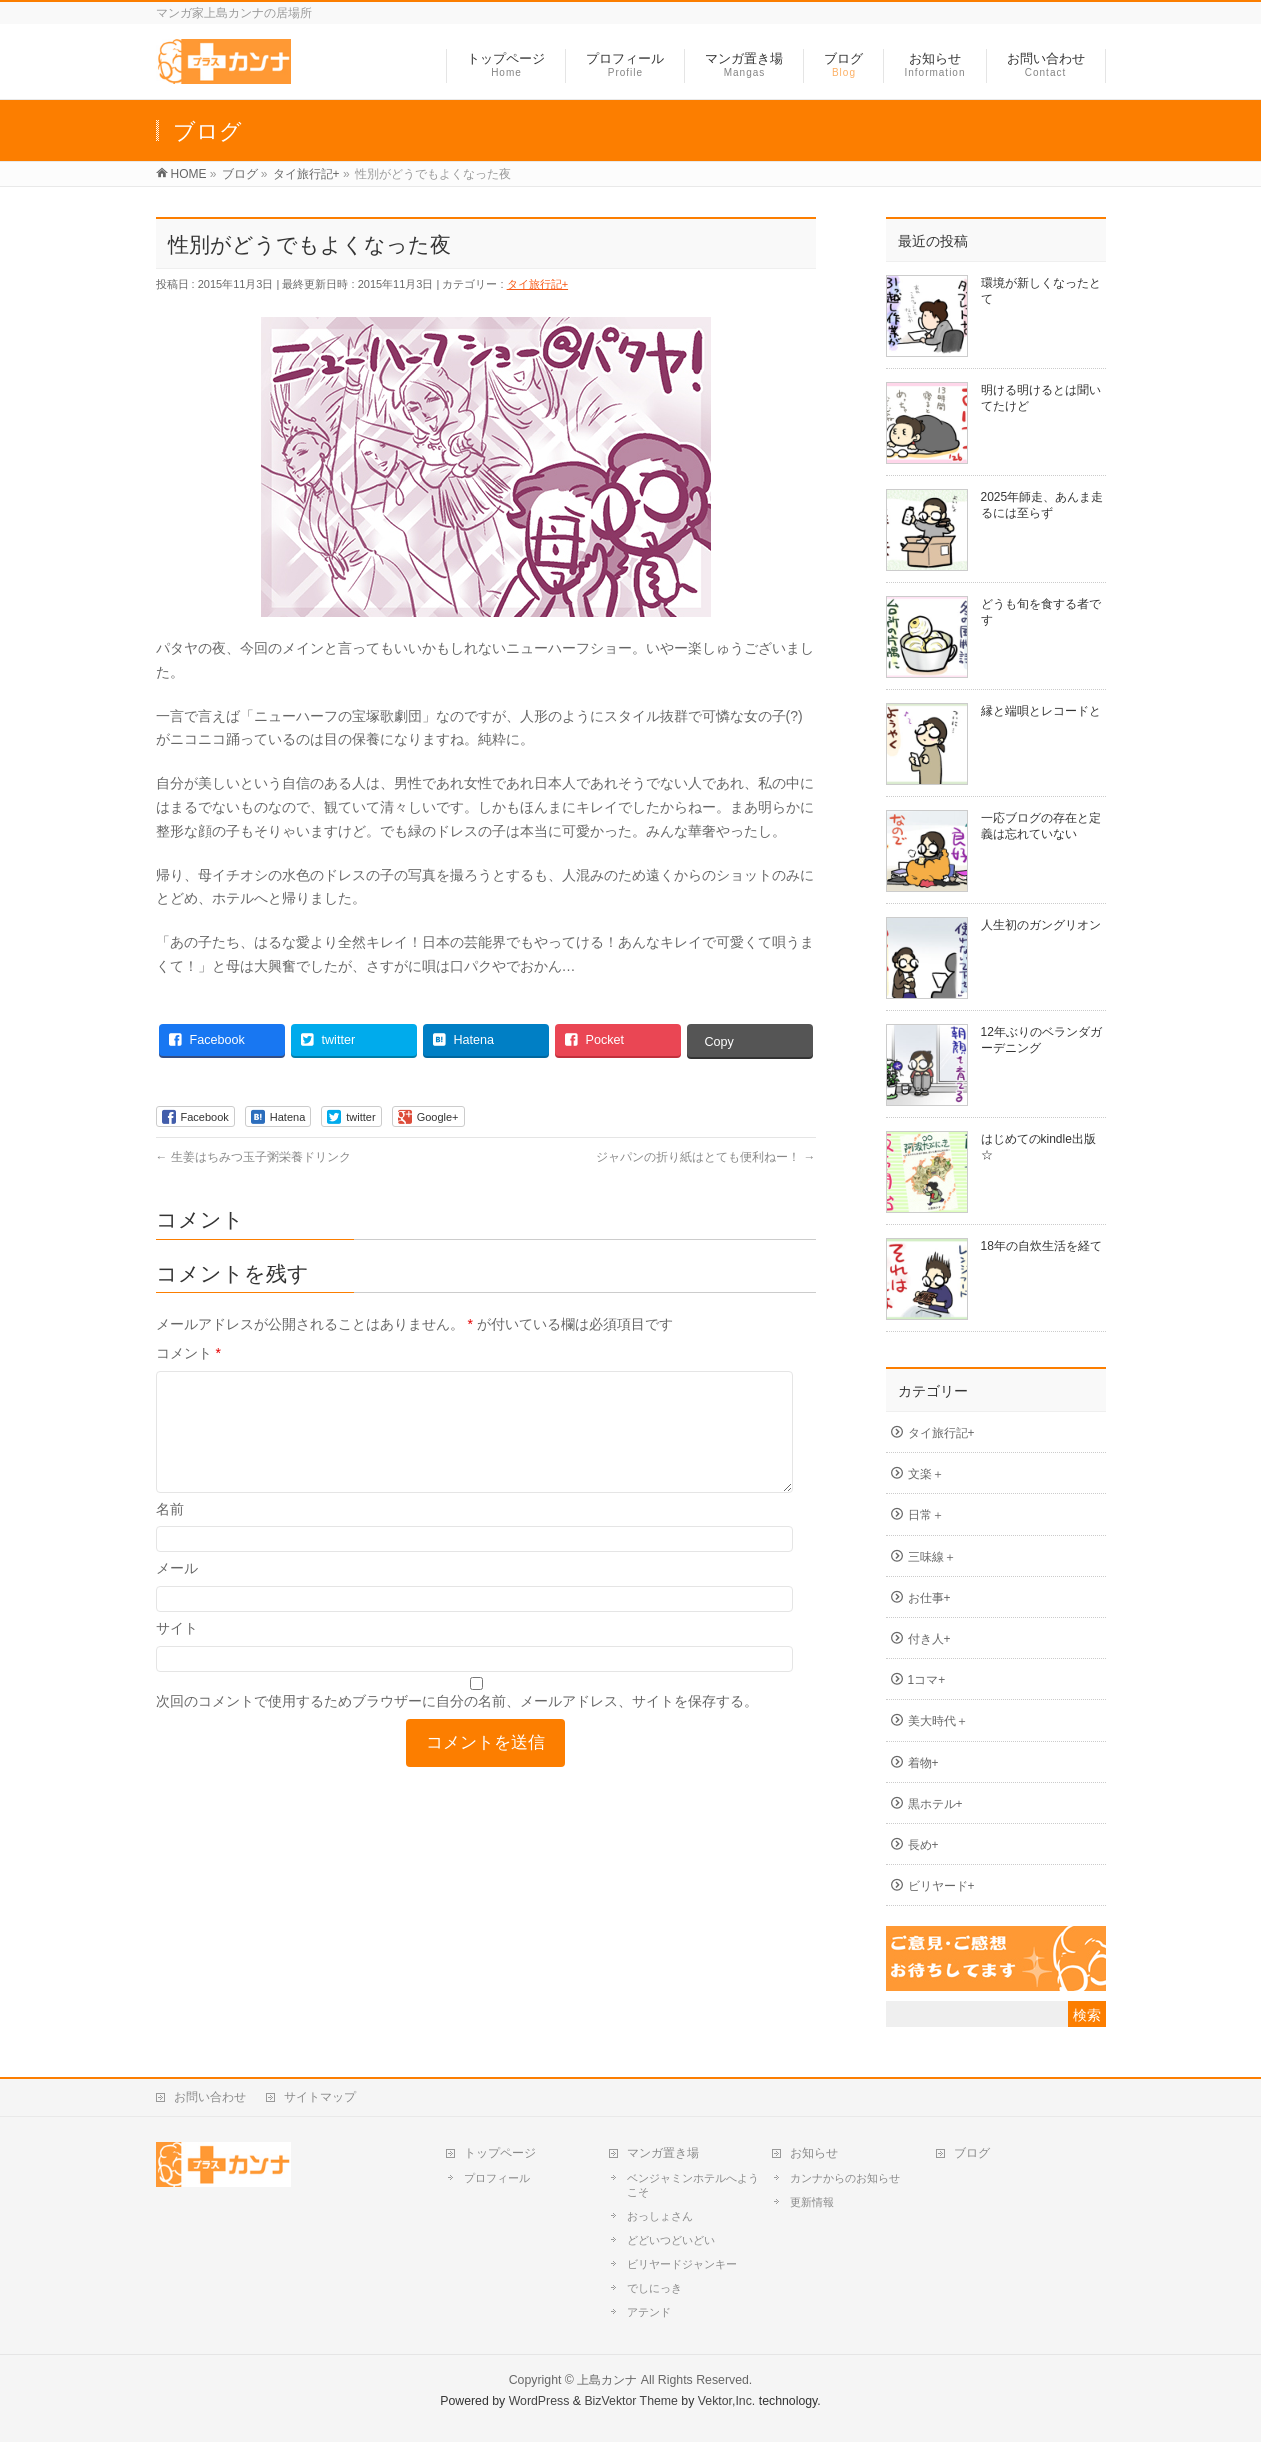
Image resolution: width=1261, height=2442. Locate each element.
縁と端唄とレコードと (1041, 711)
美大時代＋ (938, 1721)
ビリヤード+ (941, 1886)
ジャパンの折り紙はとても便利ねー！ (705, 1157)
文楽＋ (926, 1474)
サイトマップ (320, 2097)
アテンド (649, 2312)
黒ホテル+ (935, 1804)
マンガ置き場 (663, 2153)
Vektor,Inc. (727, 2401)
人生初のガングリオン (1041, 925)
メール (177, 1592)
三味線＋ (932, 1557)
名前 (170, 1533)
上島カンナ (607, 2380)
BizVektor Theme (631, 2401)
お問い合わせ (210, 2097)
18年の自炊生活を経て (1041, 1246)
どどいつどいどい (671, 2240)
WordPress (539, 2401)
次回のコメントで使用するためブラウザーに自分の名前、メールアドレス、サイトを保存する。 (457, 1725)
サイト (177, 1652)
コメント (188, 1353)
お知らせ (814, 2153)
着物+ (923, 1763)
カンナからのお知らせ (845, 2178)
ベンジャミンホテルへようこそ (693, 2185)
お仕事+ (929, 1598)
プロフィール (497, 2178)
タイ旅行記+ (537, 284)
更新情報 (812, 2202)
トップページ (500, 2153)
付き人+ (929, 1639)
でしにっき (654, 2288)
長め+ (923, 1845)
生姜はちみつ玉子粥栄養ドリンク (253, 1157)
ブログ (972, 2153)
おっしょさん (660, 2216)
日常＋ (926, 1515)
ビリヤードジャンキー (682, 2264)
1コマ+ (927, 1680)
